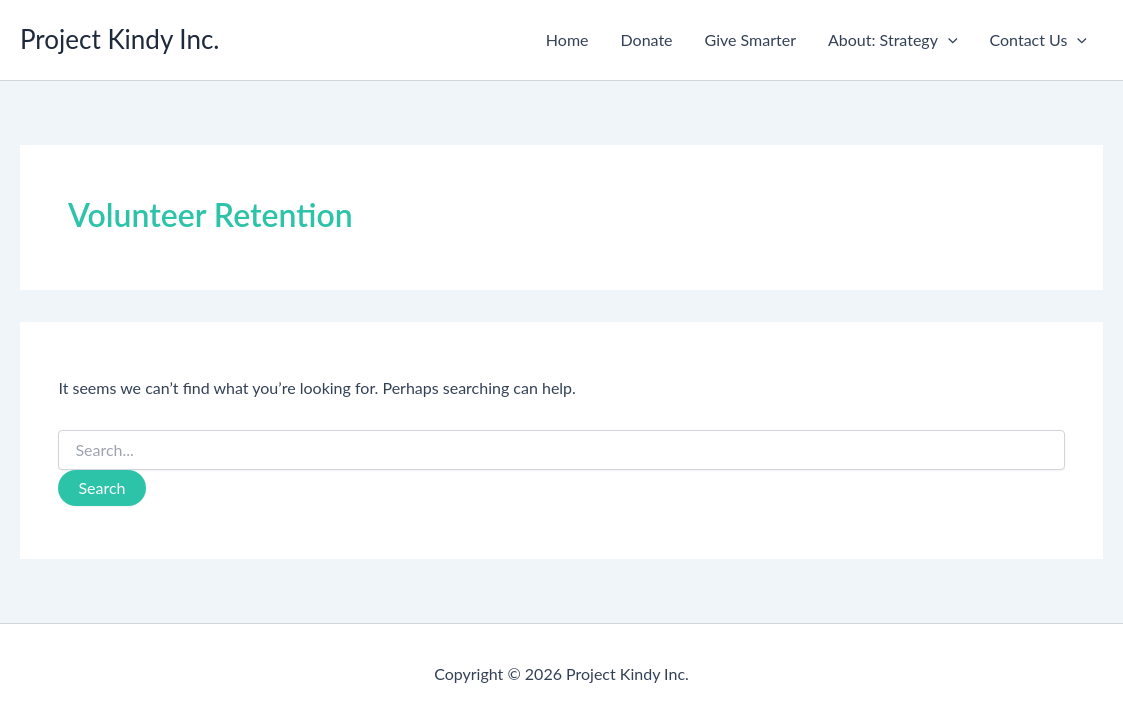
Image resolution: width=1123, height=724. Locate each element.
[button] (948, 40)
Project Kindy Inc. (120, 39)
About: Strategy (893, 40)
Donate (647, 39)
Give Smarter (750, 39)
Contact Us (1038, 40)
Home (567, 39)
